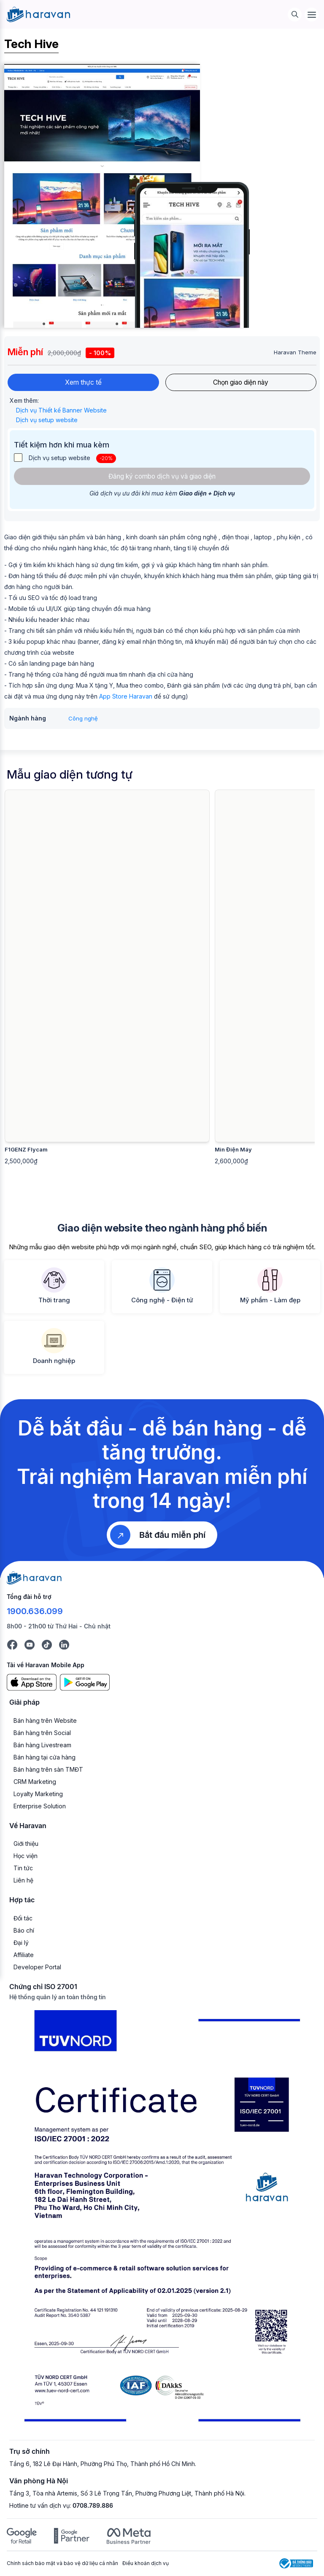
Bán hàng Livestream (42, 1745)
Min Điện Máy (233, 1150)
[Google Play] (85, 1682)
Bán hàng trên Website (45, 1720)
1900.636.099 (35, 1612)
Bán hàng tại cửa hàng (45, 1757)
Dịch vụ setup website (47, 420)
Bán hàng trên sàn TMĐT (48, 1769)
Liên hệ (23, 1881)
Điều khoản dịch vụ (145, 2563)
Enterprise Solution (40, 1806)
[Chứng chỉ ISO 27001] (162, 2220)
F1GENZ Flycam (26, 1150)
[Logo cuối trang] (34, 1577)
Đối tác (23, 1918)
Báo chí (24, 1930)
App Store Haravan (125, 697)
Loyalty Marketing (38, 1794)
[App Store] (32, 1682)
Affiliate (24, 1955)
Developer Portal (37, 1967)
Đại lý (21, 1943)
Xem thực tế (83, 382)
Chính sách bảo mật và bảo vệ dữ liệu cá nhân (62, 2563)
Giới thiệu (26, 1844)
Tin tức (23, 1868)
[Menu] (312, 14)
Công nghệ (83, 719)
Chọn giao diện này (240, 382)
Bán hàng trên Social (42, 1733)
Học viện (26, 1856)
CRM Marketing (35, 1782)
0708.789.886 (93, 2505)
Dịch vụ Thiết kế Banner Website (62, 410)
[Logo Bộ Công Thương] (296, 2564)
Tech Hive (31, 44)
